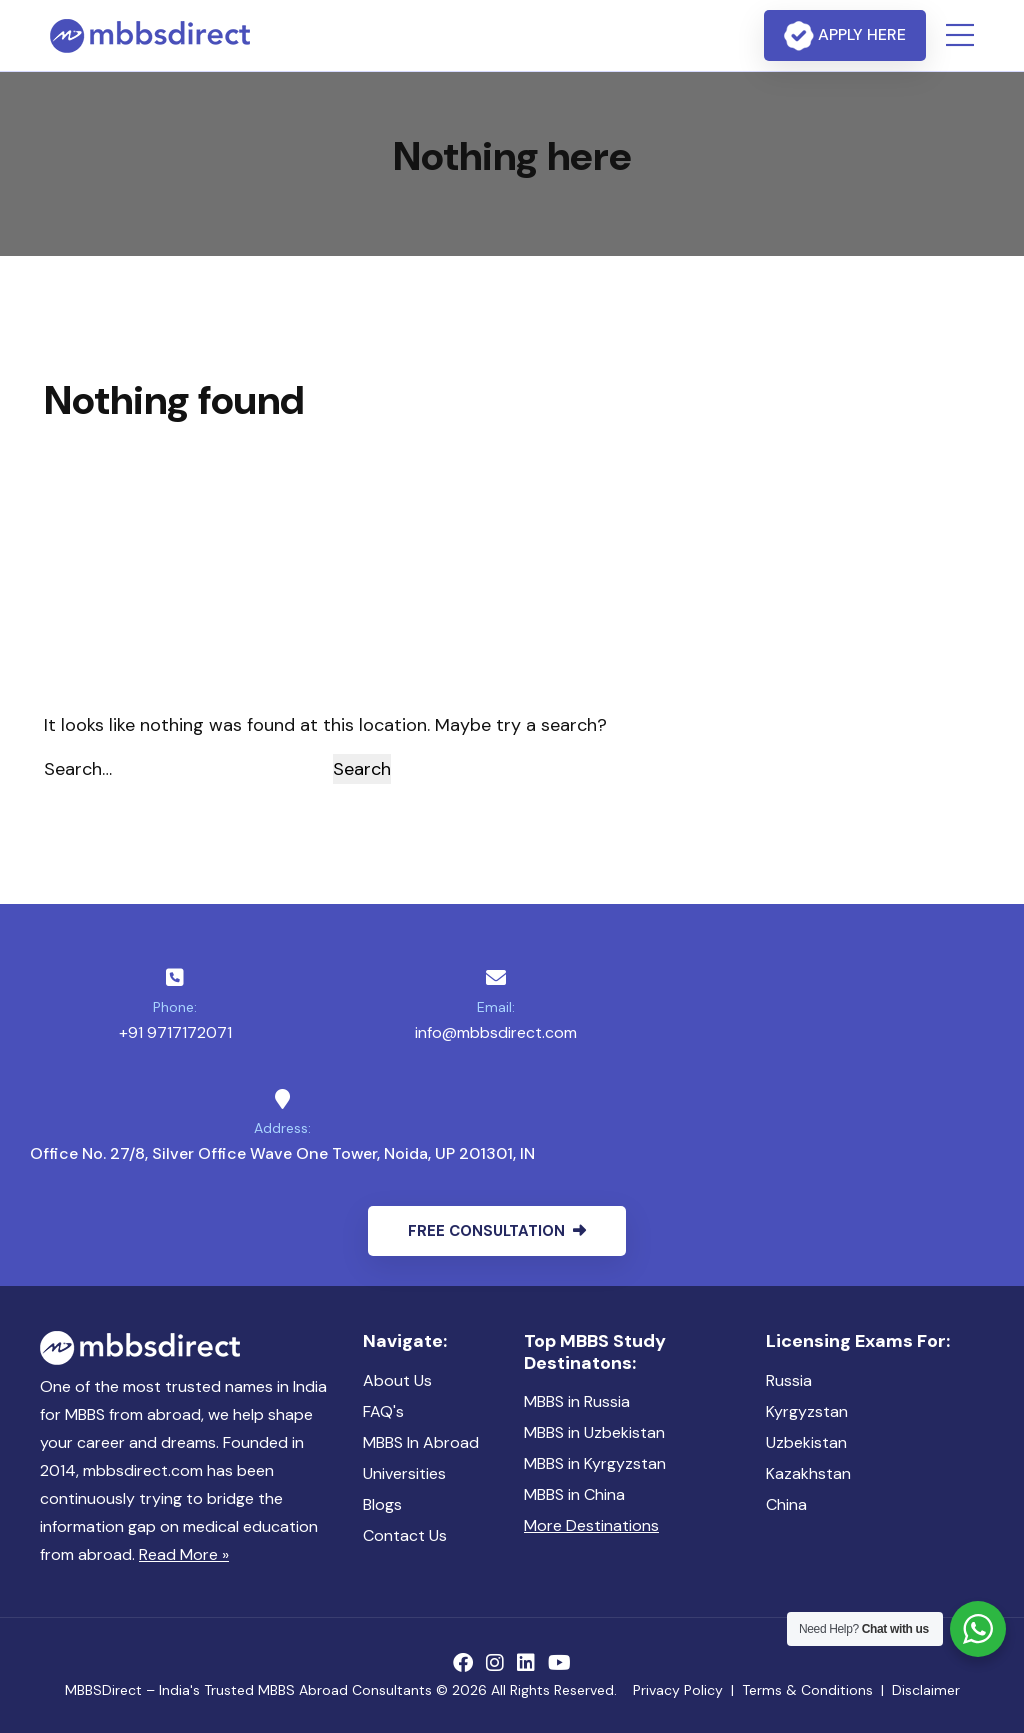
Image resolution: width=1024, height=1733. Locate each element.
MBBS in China (574, 1494)
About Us (397, 1380)
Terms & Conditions (807, 1690)
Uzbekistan (806, 1442)
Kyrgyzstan (807, 1411)
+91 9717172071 (175, 1032)
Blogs (382, 1504)
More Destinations (591, 1525)
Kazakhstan (808, 1473)
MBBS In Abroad (421, 1442)
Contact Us (405, 1535)
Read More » (184, 1554)
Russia (789, 1380)
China (786, 1504)
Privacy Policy (678, 1690)
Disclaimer (926, 1690)
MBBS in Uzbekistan (594, 1432)
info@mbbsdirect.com (496, 1032)
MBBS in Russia (577, 1401)
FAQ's (383, 1411)
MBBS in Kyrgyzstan (595, 1463)
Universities (404, 1473)
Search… (78, 769)
